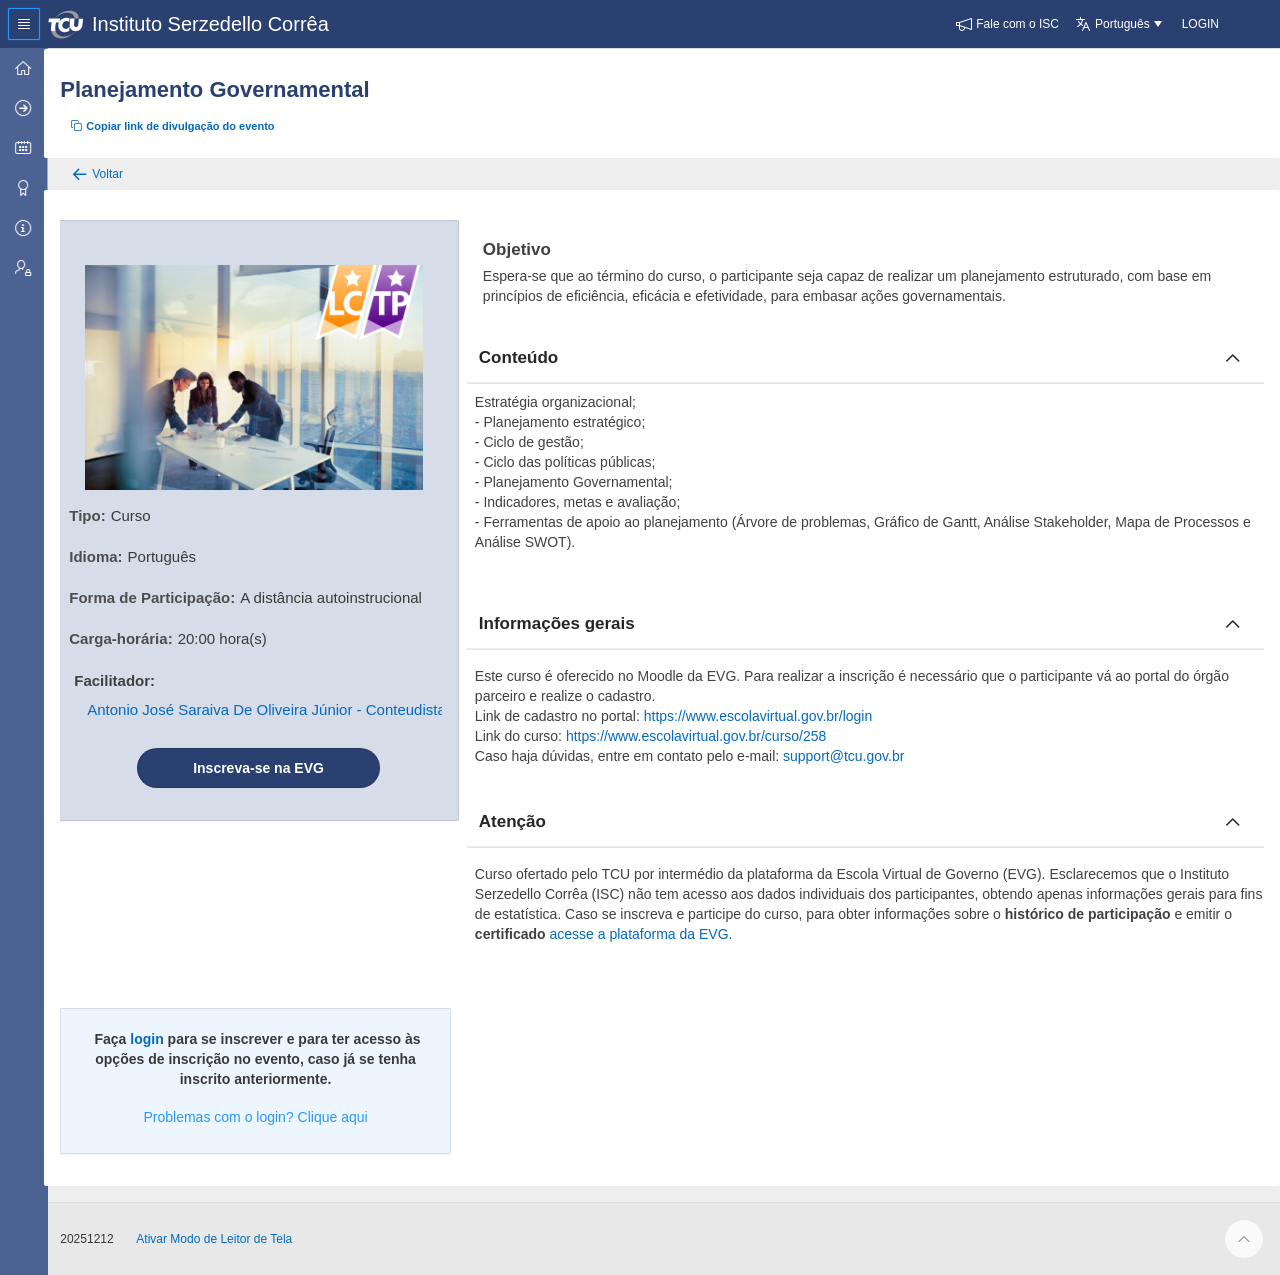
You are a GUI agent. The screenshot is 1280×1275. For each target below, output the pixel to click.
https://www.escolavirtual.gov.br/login (760, 716)
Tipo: (91, 515)
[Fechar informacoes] (1233, 624)
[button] (1007, 24)
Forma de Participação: (156, 597)
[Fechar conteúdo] (1233, 358)
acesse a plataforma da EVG (641, 934)
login (149, 1039)
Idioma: (99, 556)
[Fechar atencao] (1233, 822)
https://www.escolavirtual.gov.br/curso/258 (698, 736)
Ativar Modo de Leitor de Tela (218, 1239)
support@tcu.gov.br (846, 756)
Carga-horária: (124, 638)
